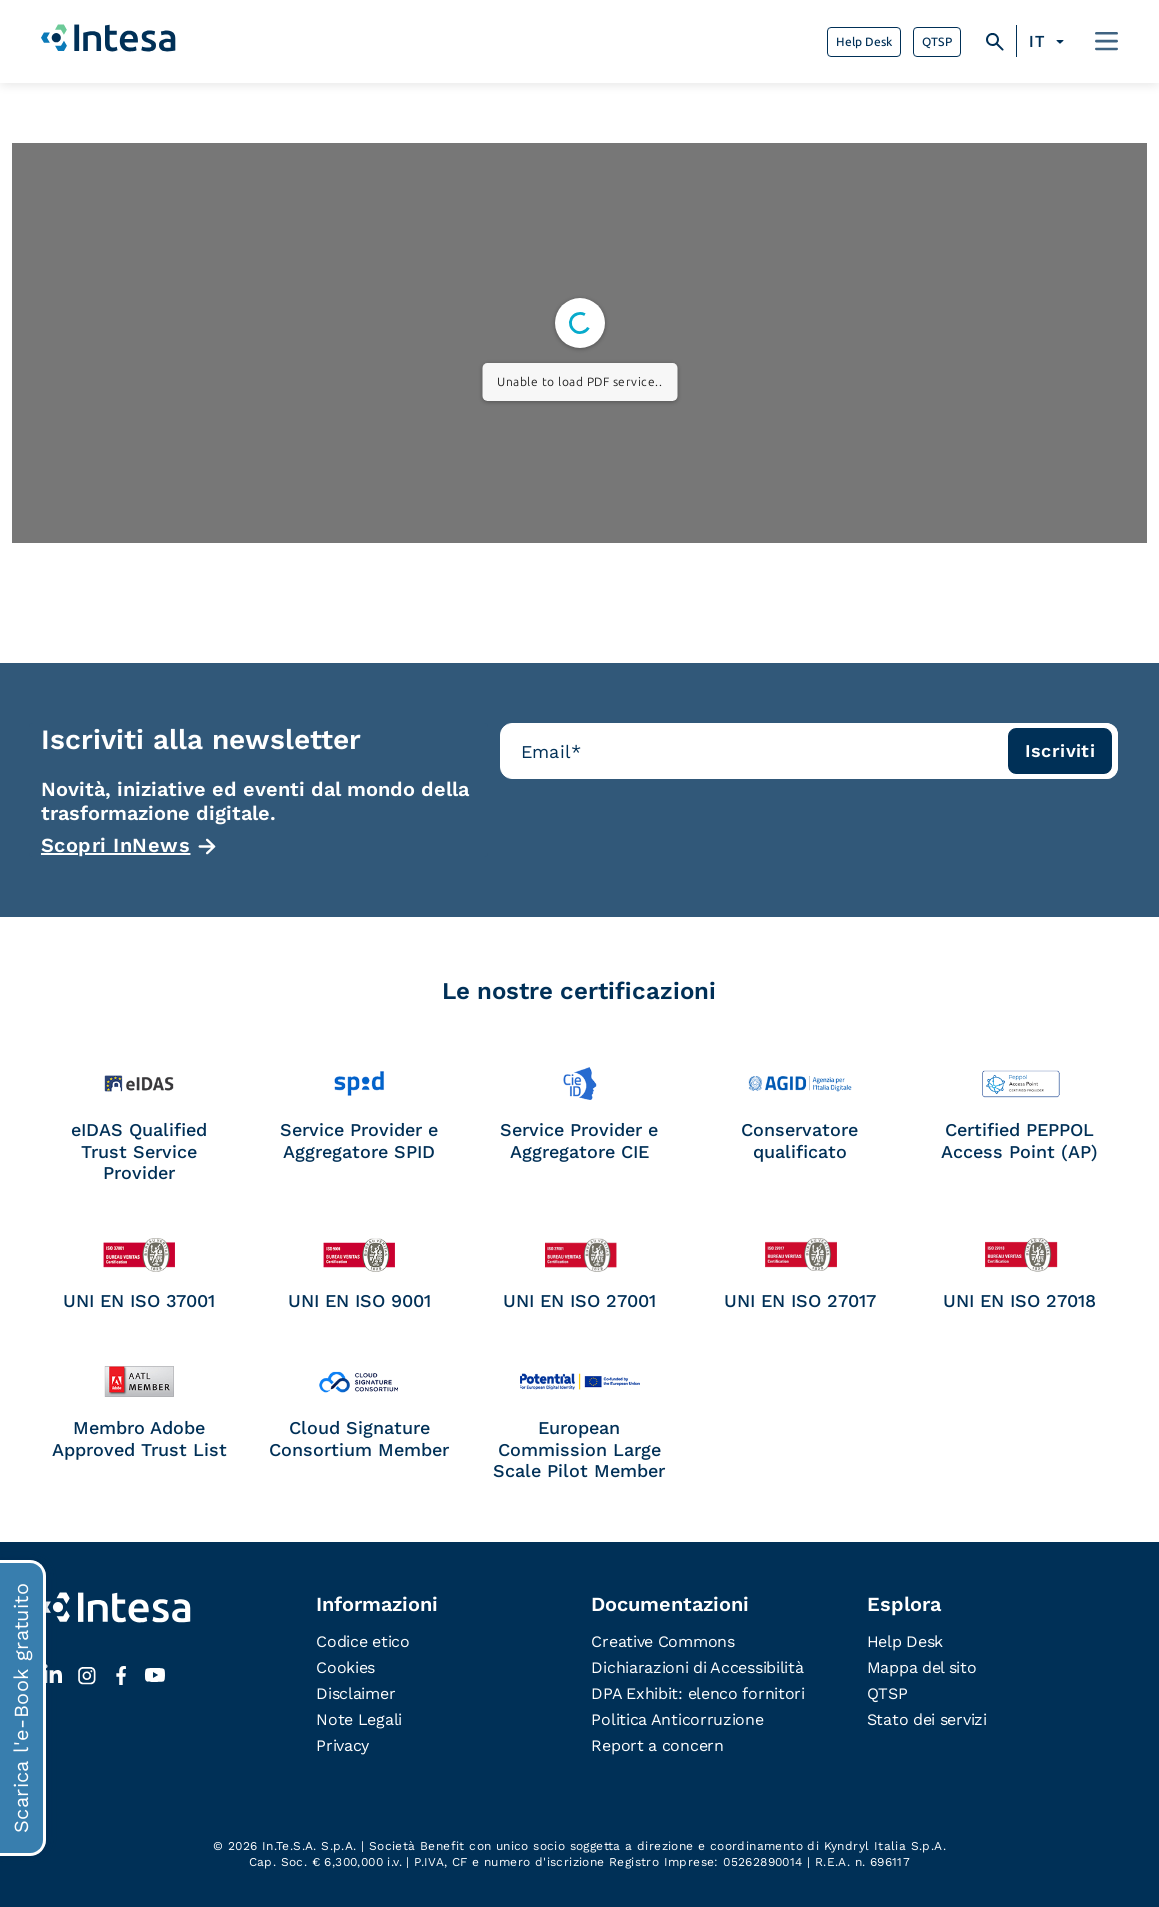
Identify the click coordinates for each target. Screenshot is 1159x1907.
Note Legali (359, 1719)
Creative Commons (662, 1641)
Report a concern (657, 1745)
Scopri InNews (116, 845)
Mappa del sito (922, 1667)
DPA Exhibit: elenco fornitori (697, 1693)
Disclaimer (355, 1693)
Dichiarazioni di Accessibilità (697, 1667)
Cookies (345, 1667)
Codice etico (362, 1641)
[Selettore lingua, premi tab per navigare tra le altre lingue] (1049, 42)
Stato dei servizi (927, 1719)
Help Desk (864, 42)
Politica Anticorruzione (677, 1719)
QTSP (937, 42)
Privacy (342, 1745)
